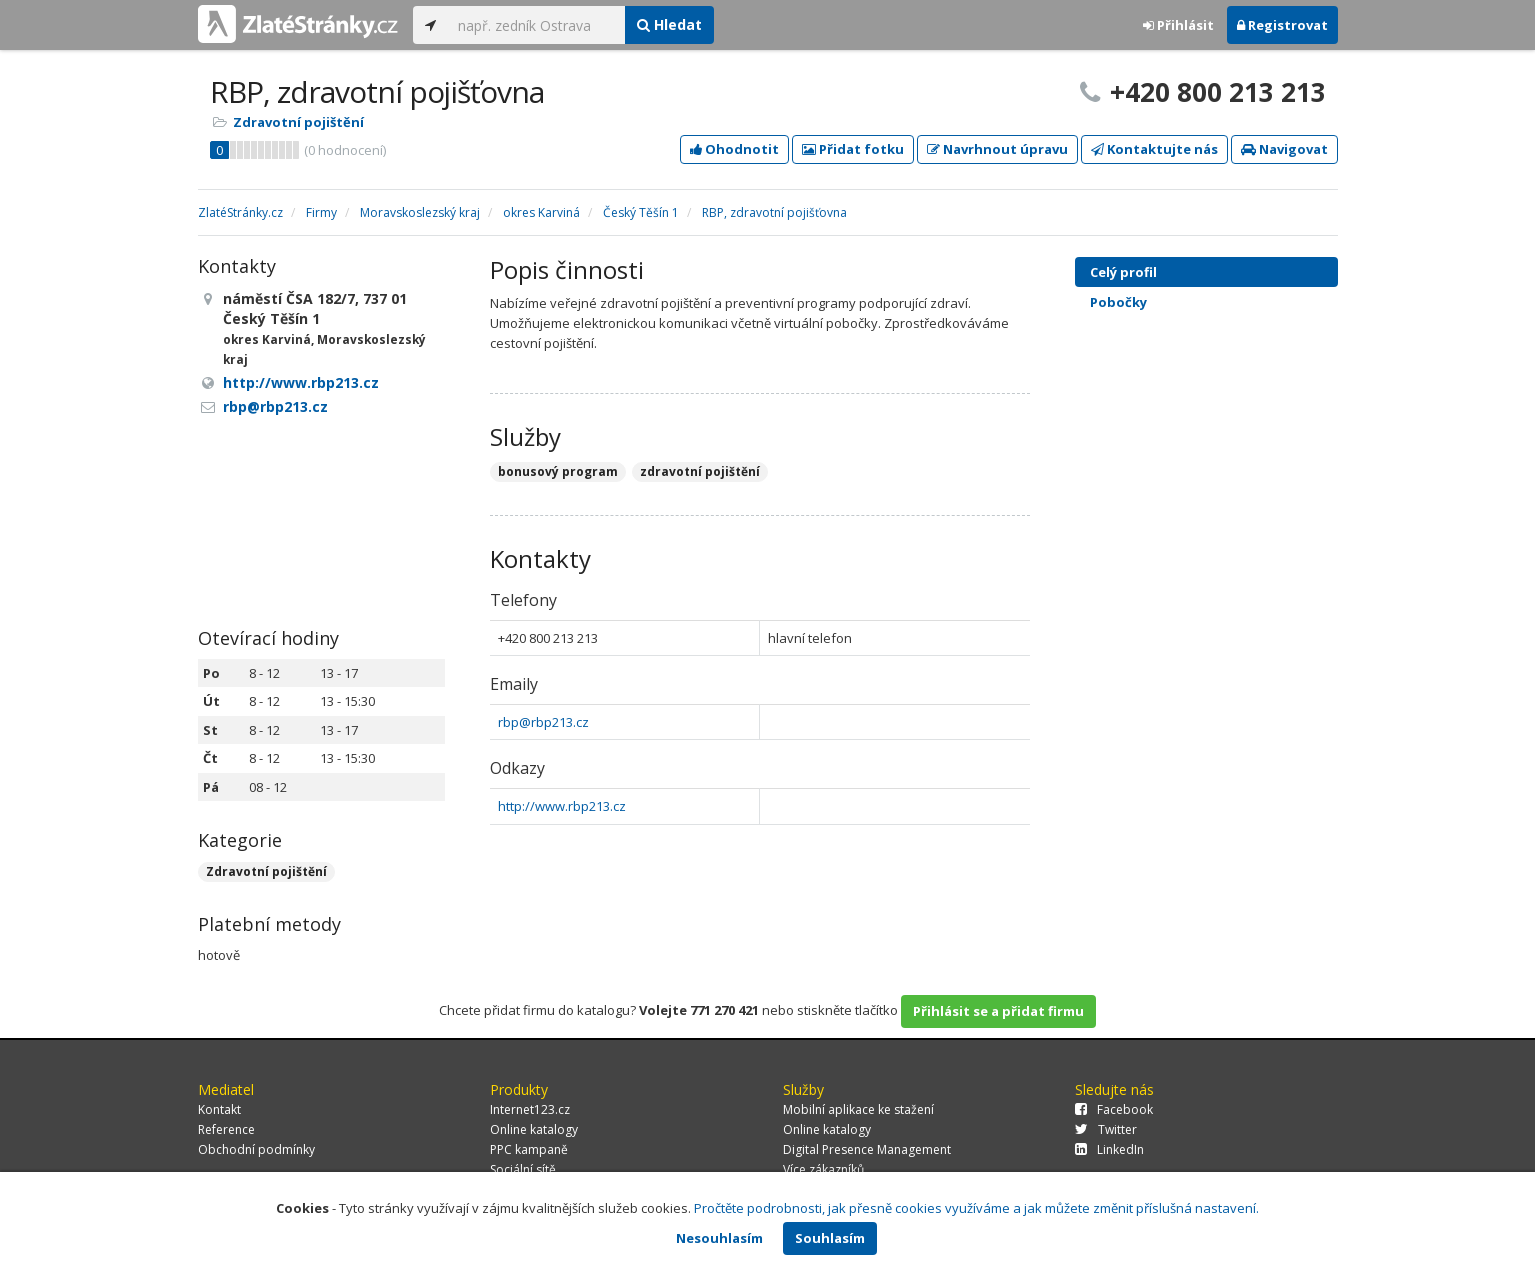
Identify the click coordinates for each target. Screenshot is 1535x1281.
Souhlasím (830, 1238)
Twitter (1106, 1129)
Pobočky (1118, 302)
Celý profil (1123, 272)
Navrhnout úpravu (997, 149)
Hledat (669, 24)
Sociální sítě (523, 1169)
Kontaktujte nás (1154, 149)
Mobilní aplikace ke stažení (858, 1109)
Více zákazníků (823, 1169)
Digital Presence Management (867, 1149)
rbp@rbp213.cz (543, 722)
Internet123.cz (530, 1109)
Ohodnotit (734, 149)
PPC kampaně (529, 1149)
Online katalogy (534, 1129)
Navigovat (1284, 149)
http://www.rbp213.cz (562, 806)
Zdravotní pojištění (298, 122)
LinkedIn (1109, 1149)
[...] (536, 25)
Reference (226, 1129)
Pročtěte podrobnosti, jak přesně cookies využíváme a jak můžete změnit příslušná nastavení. (976, 1208)
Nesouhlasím (719, 1238)
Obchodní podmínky (256, 1149)
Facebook (1114, 1109)
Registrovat (1282, 25)
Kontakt (219, 1109)
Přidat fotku (853, 149)
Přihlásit (1178, 25)
